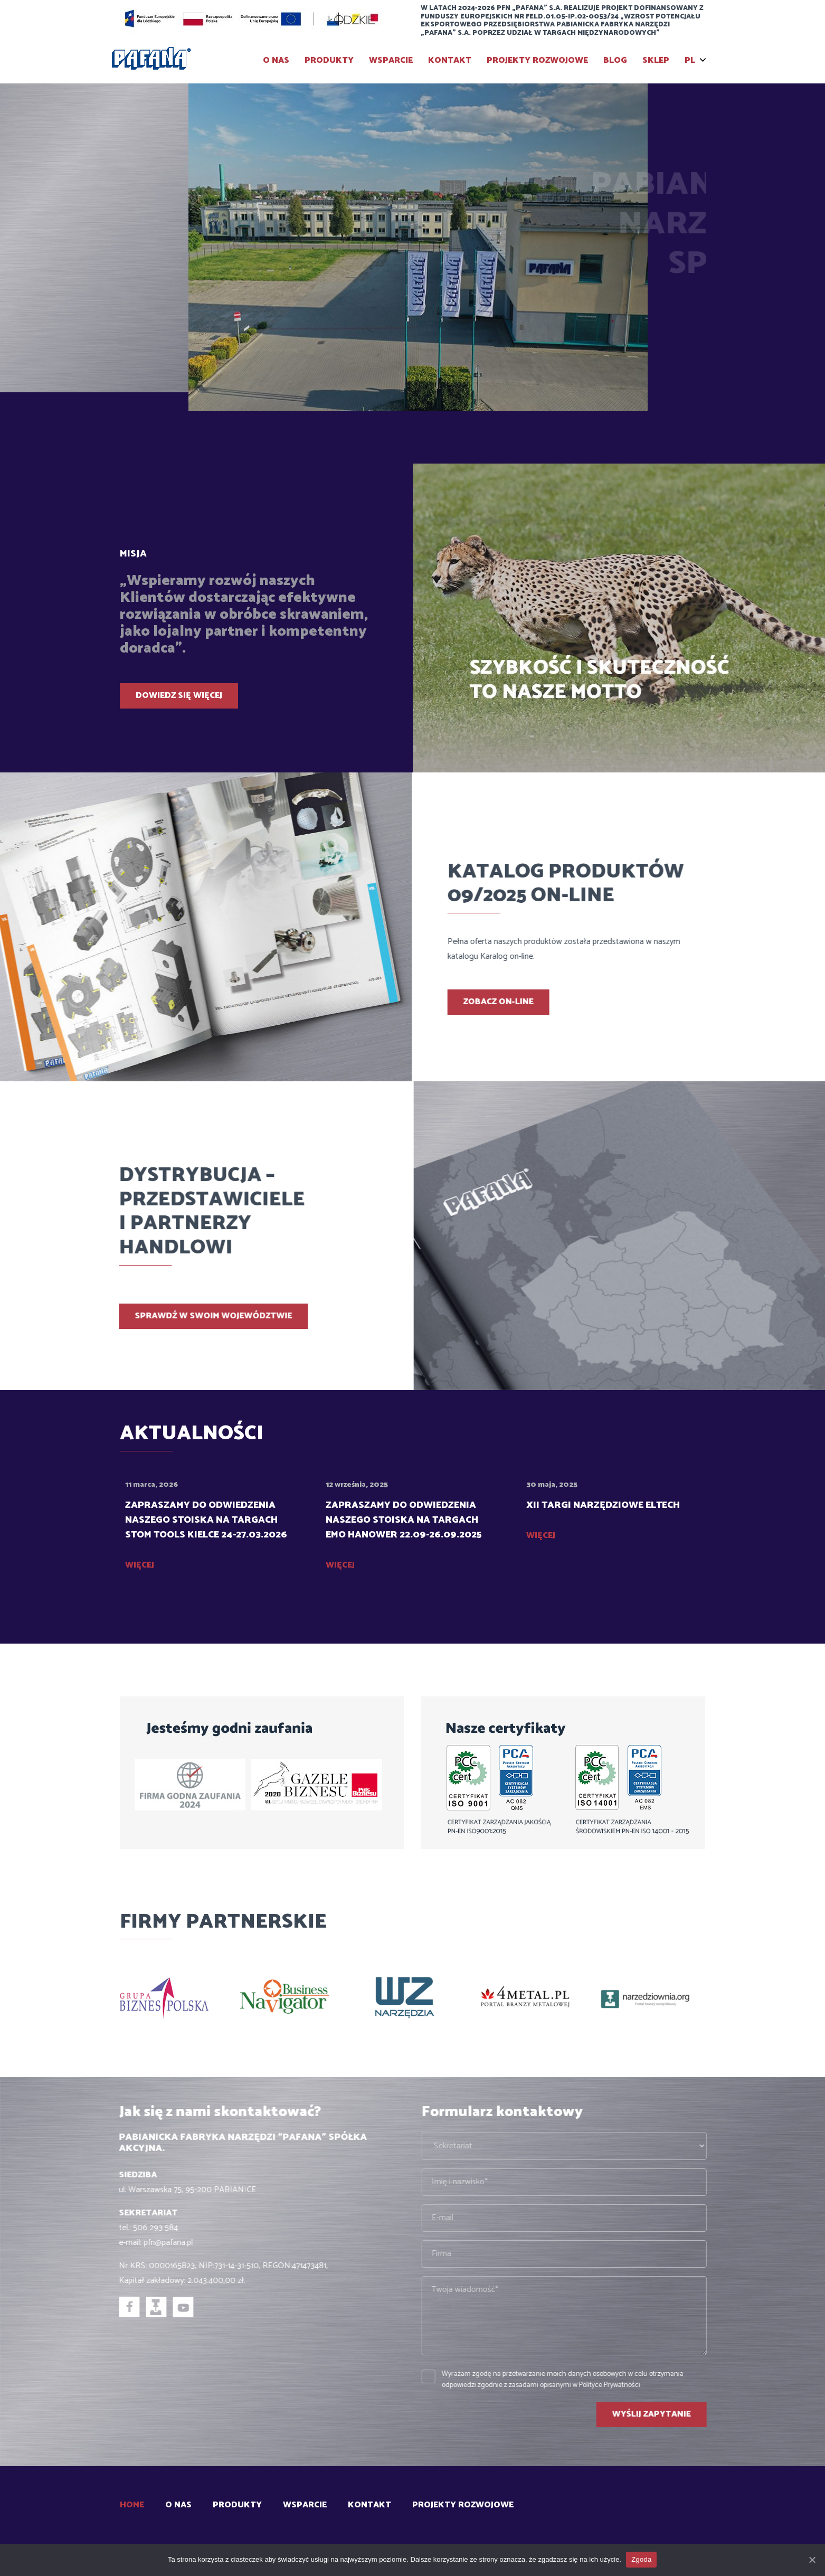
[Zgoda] (812, 2559)
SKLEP (655, 60)
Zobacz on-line (549, 1002)
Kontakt (449, 60)
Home (132, 2505)
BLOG (615, 60)
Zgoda (642, 2559)
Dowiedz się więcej (179, 695)
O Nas (276, 60)
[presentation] (666, 361)
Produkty (329, 60)
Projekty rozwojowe (537, 60)
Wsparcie (391, 60)
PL (690, 60)
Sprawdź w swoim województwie (162, 1316)
